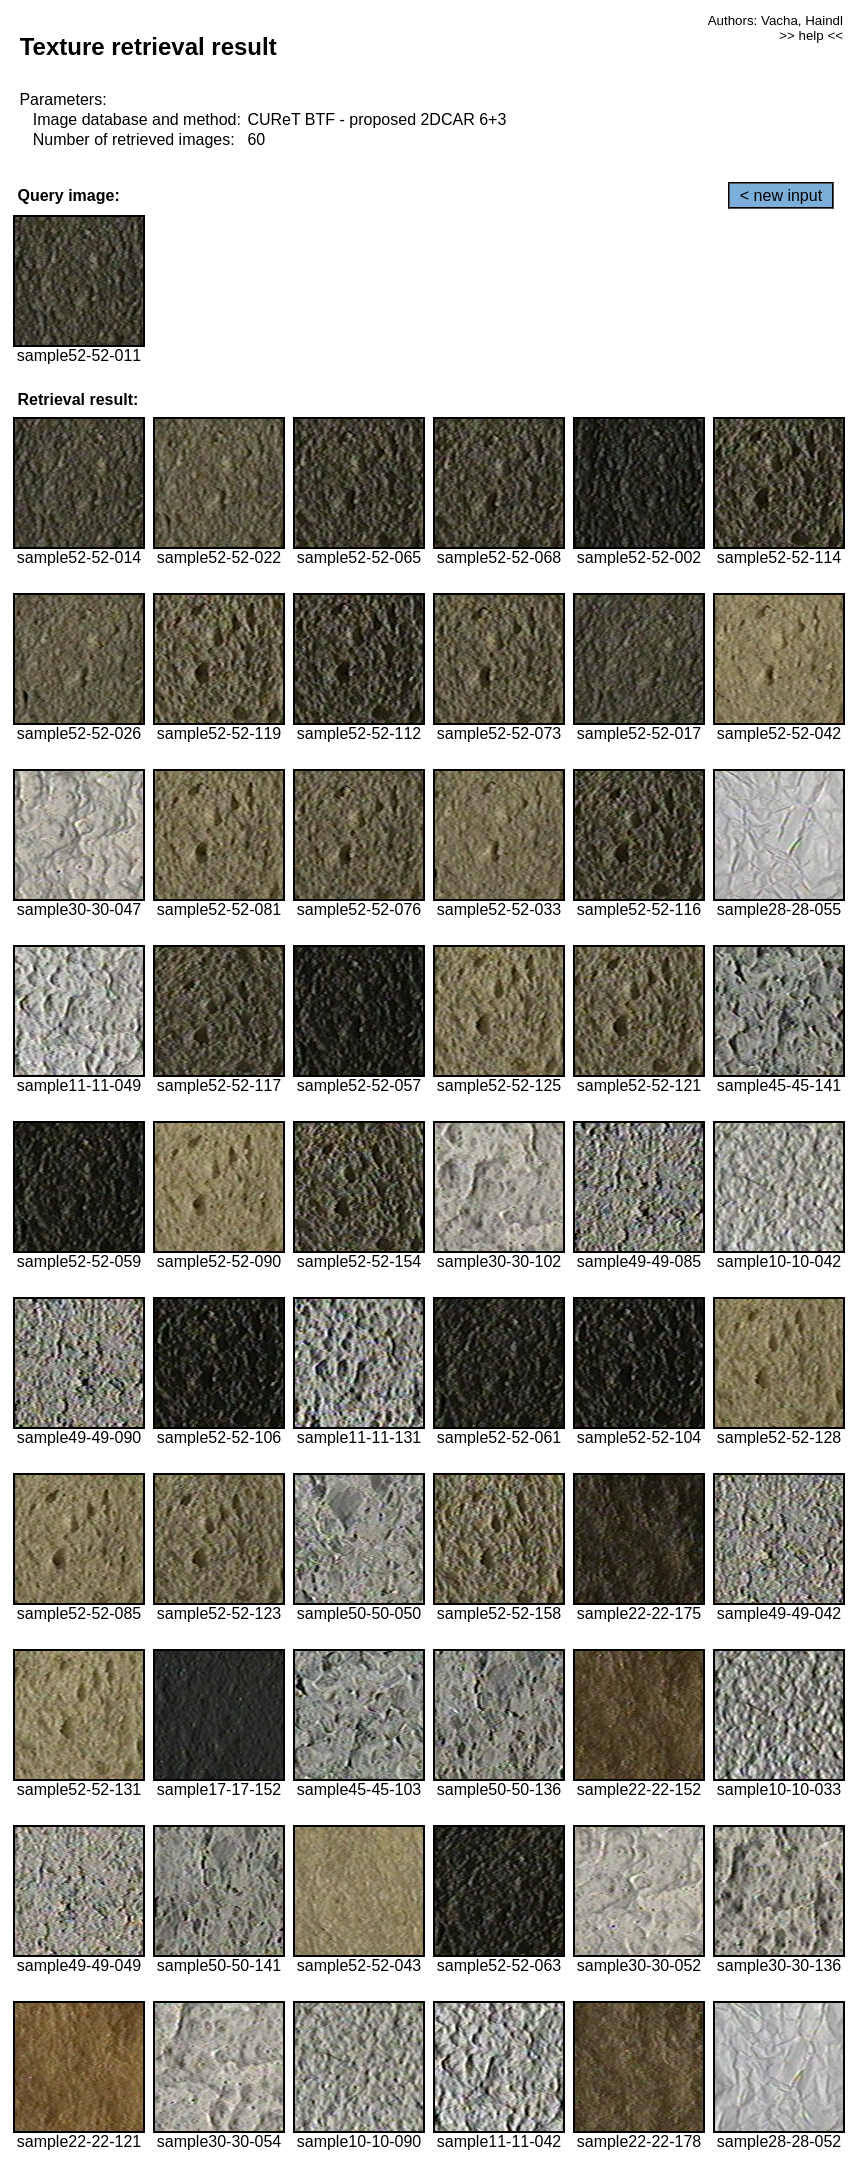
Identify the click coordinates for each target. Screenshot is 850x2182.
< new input (781, 195)
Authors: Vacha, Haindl (775, 20)
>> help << (811, 35)
